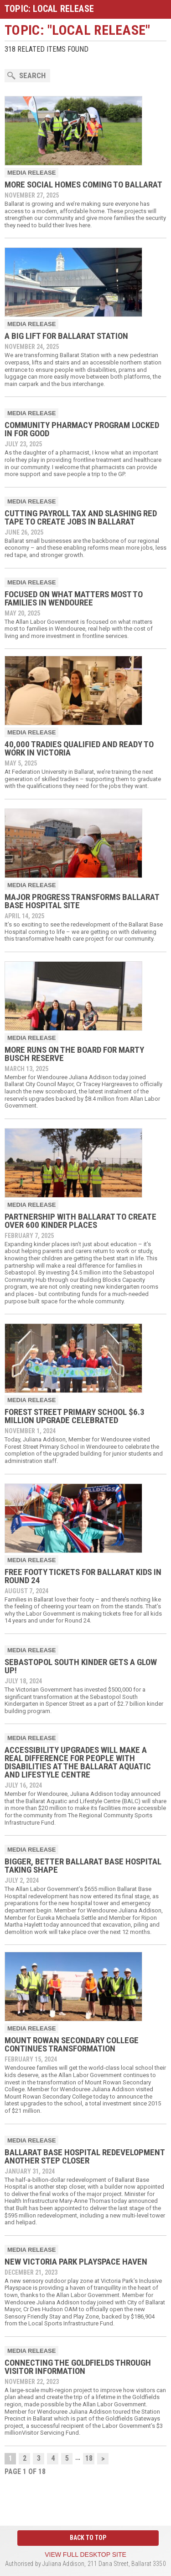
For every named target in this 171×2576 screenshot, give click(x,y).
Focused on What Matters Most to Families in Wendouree (74, 598)
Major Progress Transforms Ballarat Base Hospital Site (82, 901)
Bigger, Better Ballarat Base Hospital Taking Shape (83, 1865)
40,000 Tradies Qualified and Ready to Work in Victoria (79, 748)
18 (89, 2458)
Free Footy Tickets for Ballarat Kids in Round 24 (83, 1576)
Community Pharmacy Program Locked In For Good (82, 429)
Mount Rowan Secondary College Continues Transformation (72, 2044)
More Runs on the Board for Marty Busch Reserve (74, 1053)
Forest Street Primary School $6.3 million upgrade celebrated (75, 1416)
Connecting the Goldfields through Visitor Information (78, 2366)
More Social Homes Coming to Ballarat (83, 184)
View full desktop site (85, 2554)
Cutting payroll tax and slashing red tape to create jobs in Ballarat (81, 517)
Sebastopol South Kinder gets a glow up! (81, 1666)
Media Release (31, 172)
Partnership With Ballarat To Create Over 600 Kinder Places (80, 1220)
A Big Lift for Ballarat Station (66, 336)
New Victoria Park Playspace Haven (76, 2261)
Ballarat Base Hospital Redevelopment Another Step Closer (85, 2156)
